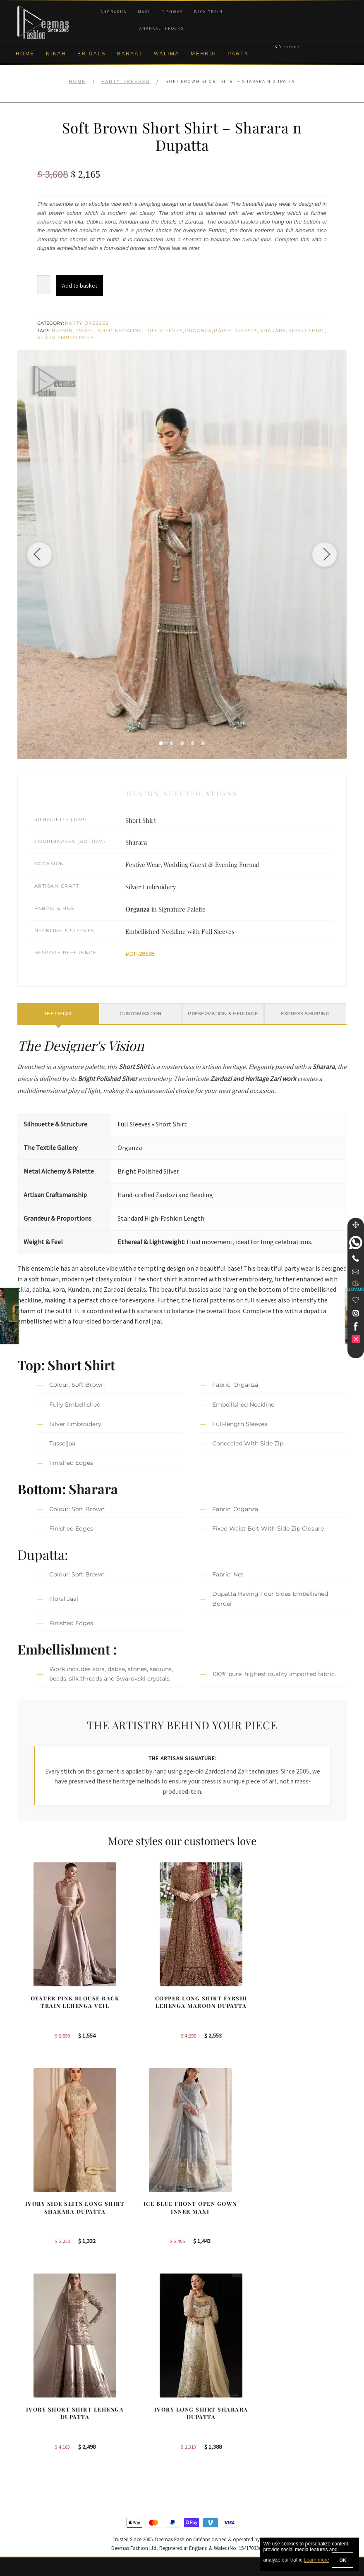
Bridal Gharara (122, 2431)
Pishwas (172, 11)
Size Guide (31, 2517)
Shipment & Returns (43, 2463)
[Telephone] (356, 1258)
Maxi (144, 11)
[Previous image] (40, 554)
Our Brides (117, 2405)
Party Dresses (125, 81)
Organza (198, 330)
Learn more (316, 2560)
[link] (355, 1242)
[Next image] (323, 554)
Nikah (56, 54)
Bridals (91, 54)
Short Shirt (306, 330)
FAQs (24, 2490)
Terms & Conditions (42, 2477)
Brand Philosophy (40, 2422)
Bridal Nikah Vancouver (305, 2436)
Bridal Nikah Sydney (301, 2422)
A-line (110, 2472)
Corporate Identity (40, 2409)
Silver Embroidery (65, 337)
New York (201, 2436)
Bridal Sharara (122, 2418)
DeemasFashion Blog (302, 2450)
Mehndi (203, 54)
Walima (167, 54)
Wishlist (27, 2530)
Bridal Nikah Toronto (301, 2409)
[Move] (356, 1225)
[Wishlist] (356, 1300)
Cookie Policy (35, 2450)
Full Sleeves (163, 330)
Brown (62, 330)
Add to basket (79, 285)
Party (238, 54)
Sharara (273, 330)
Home (25, 54)
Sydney (198, 2409)
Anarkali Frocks (161, 28)
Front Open (118, 2445)
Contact (27, 2503)
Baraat (130, 54)
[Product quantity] (43, 284)
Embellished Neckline (108, 330)
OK (342, 2560)
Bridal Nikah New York (304, 2396)
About (25, 2396)
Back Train (208, 11)
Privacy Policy (35, 2436)
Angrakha (114, 11)
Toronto (198, 2396)
